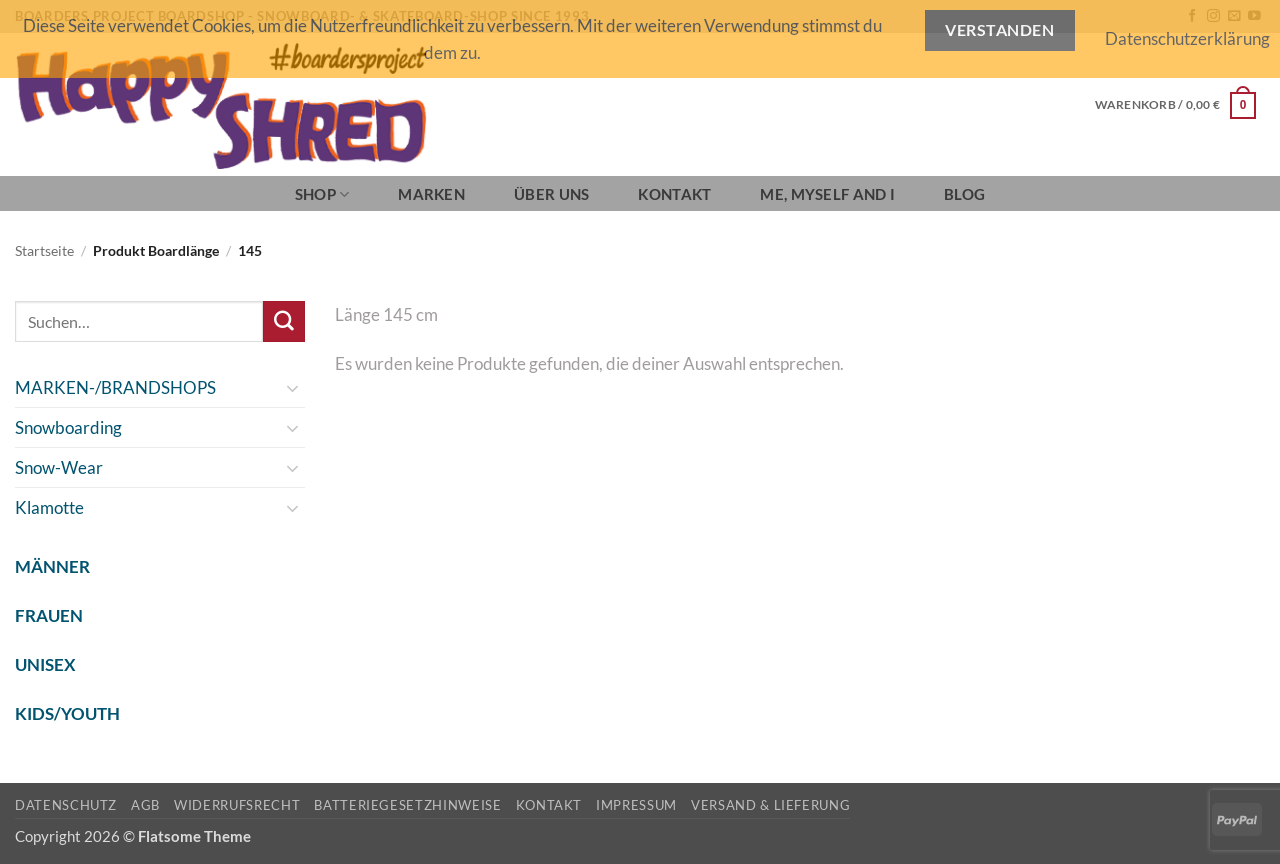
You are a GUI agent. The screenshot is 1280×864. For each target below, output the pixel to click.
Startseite (44, 251)
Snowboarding (68, 427)
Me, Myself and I (827, 194)
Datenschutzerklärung (1187, 38)
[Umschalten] (293, 388)
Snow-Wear (59, 467)
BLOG (964, 194)
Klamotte (49, 507)
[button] (1175, 105)
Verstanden (999, 30)
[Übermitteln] (284, 321)
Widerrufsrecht (237, 805)
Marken (431, 194)
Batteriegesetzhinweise (407, 805)
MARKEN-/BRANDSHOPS (115, 387)
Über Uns (551, 194)
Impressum (636, 805)
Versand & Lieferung (770, 805)
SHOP (322, 194)
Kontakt (674, 194)
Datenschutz (66, 805)
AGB (145, 805)
